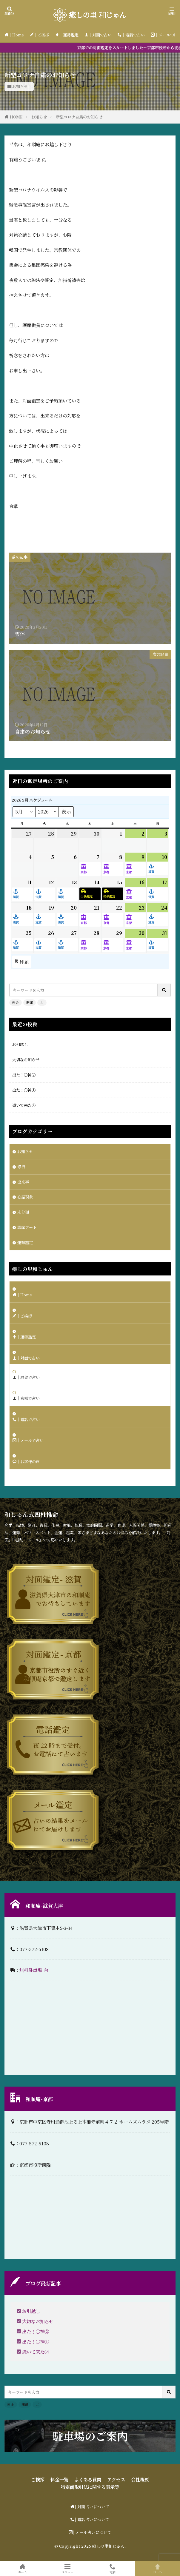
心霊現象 (25, 1197)
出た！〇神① (24, 1090)
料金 (15, 1002)
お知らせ (20, 86)
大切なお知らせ (25, 1059)
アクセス (116, 2479)
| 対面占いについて (92, 2506)
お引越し (20, 1044)
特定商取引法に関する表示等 (90, 2486)
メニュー (67, 2568)
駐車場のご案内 (90, 2435)
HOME (16, 117)
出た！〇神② (24, 1075)
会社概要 (140, 2479)
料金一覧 (59, 2479)
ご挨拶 (37, 2479)
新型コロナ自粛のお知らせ (79, 117)
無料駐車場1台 (33, 1970)
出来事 (23, 1182)
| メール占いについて (92, 2532)
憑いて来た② (24, 1105)
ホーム (22, 2568)
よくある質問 (87, 2479)
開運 (29, 1002)
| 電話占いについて (92, 2519)
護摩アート (27, 1227)
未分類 (23, 1212)
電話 (112, 2568)
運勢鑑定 (25, 1242)
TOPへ (157, 2568)
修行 (21, 1167)
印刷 (21, 962)
